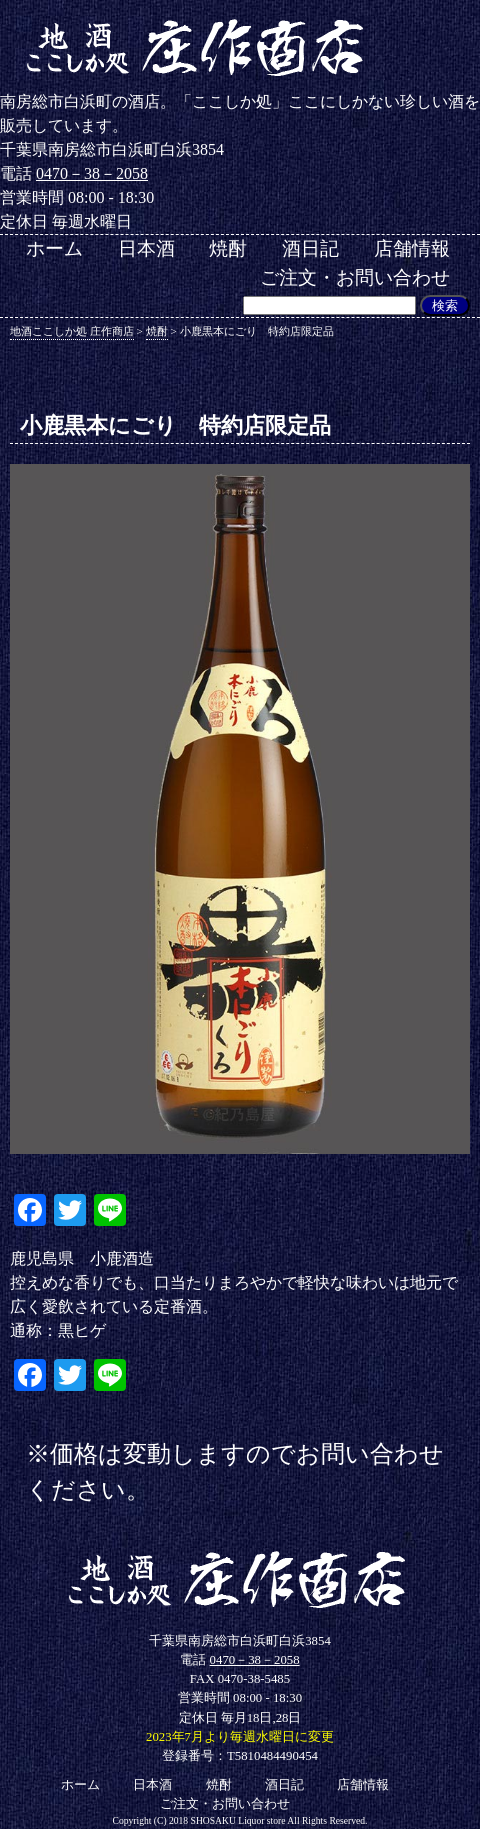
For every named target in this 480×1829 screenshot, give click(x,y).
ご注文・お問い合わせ (355, 277)
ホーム (54, 248)
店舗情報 (412, 248)
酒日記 (310, 248)
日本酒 (146, 248)
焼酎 (228, 248)
